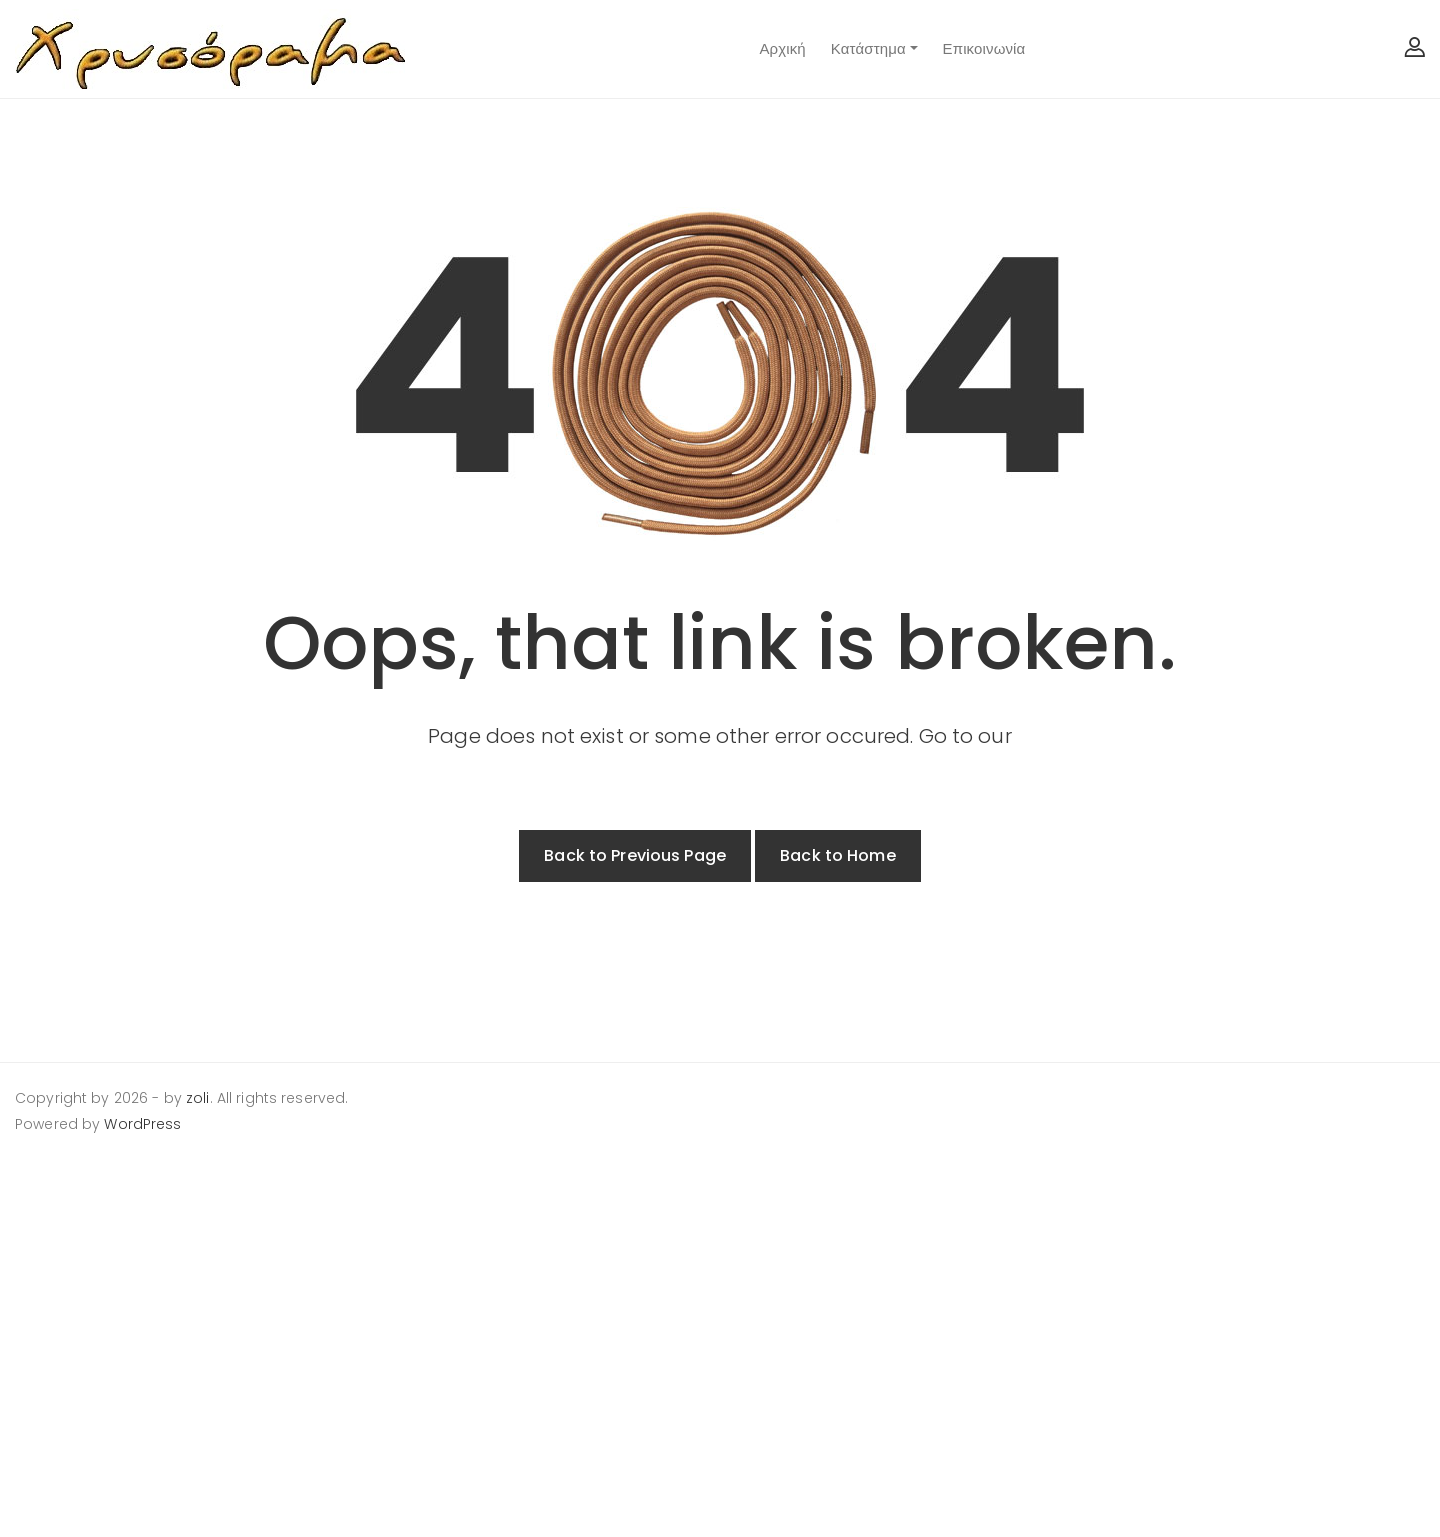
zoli (198, 1098)
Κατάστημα (868, 48)
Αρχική (782, 48)
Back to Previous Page (635, 855)
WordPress (142, 1124)
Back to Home (838, 855)
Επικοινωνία (984, 48)
